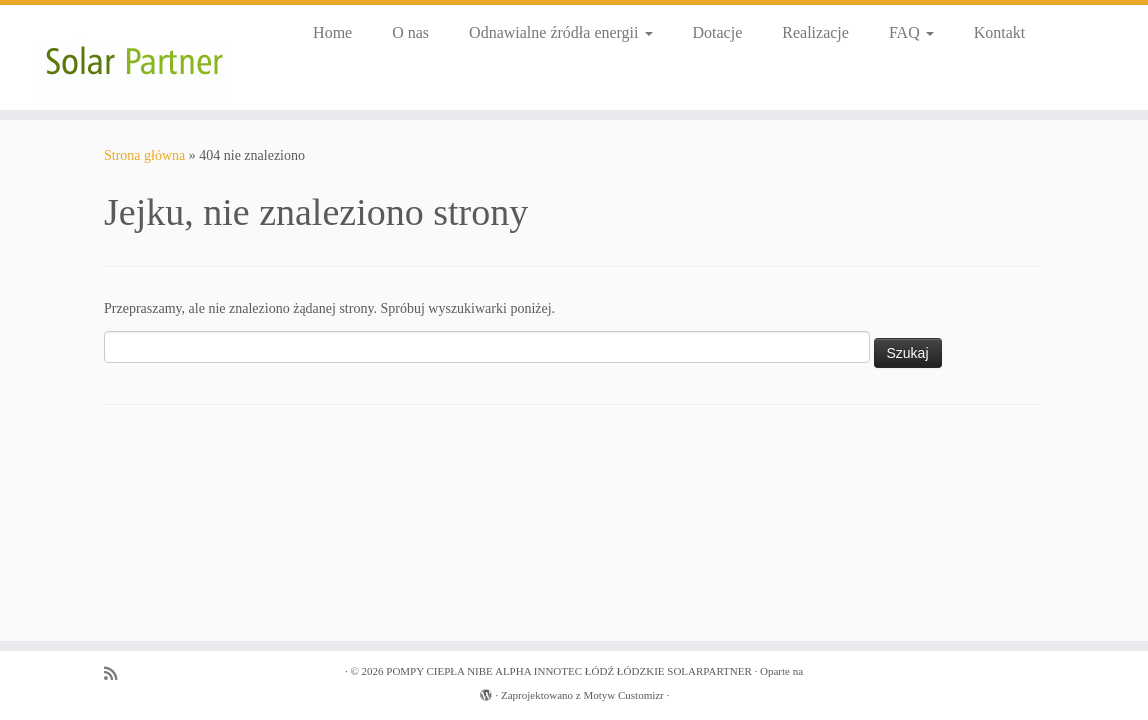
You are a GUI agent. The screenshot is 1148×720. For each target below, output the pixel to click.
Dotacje (718, 32)
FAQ (911, 32)
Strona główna (144, 155)
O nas (410, 32)
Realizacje (815, 32)
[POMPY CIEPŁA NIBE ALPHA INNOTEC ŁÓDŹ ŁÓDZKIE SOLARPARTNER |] (134, 57)
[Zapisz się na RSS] (117, 673)
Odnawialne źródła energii (560, 32)
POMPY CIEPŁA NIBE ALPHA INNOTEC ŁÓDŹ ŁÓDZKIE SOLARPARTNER (569, 671)
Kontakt (1000, 32)
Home (332, 32)
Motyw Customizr (623, 695)
